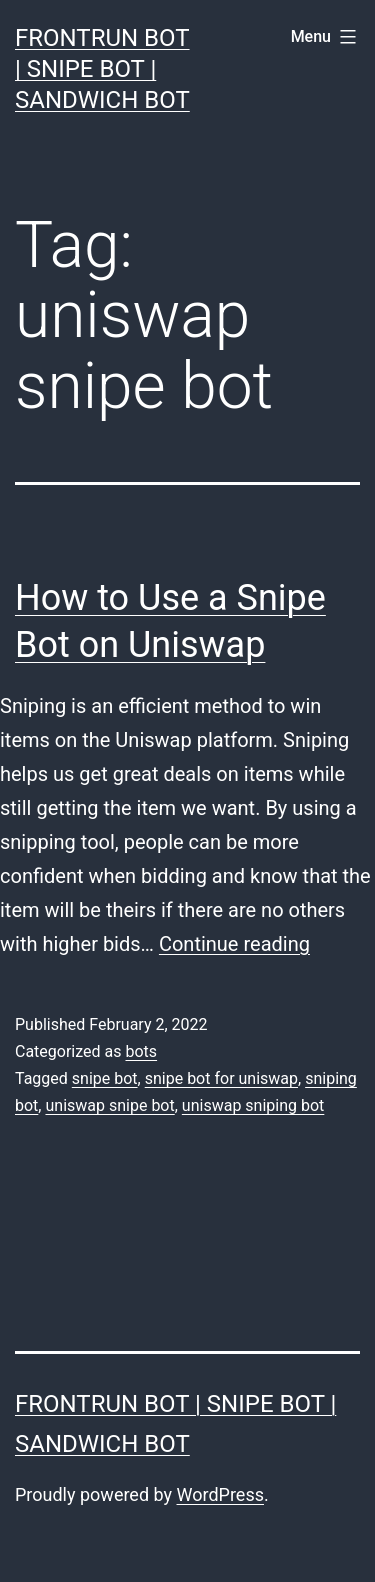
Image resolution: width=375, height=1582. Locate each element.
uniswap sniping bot (253, 1105)
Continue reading (234, 944)
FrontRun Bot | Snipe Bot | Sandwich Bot (102, 69)
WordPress (220, 1494)
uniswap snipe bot (109, 1105)
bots (141, 1051)
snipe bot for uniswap (221, 1078)
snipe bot (105, 1078)
